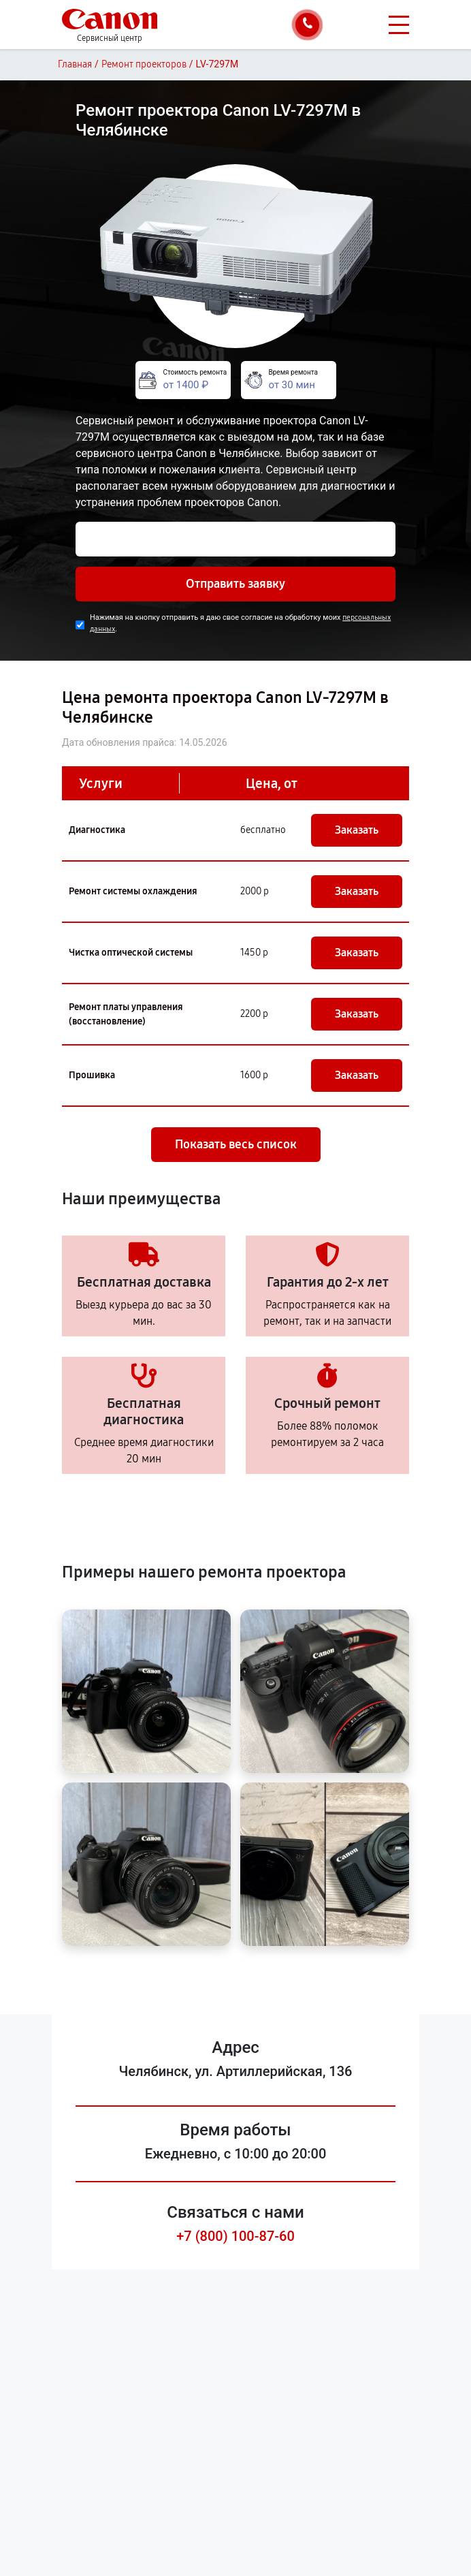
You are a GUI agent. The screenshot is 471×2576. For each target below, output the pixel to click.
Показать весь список (236, 1144)
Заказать (356, 829)
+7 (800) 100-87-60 (235, 2236)
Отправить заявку (235, 583)
